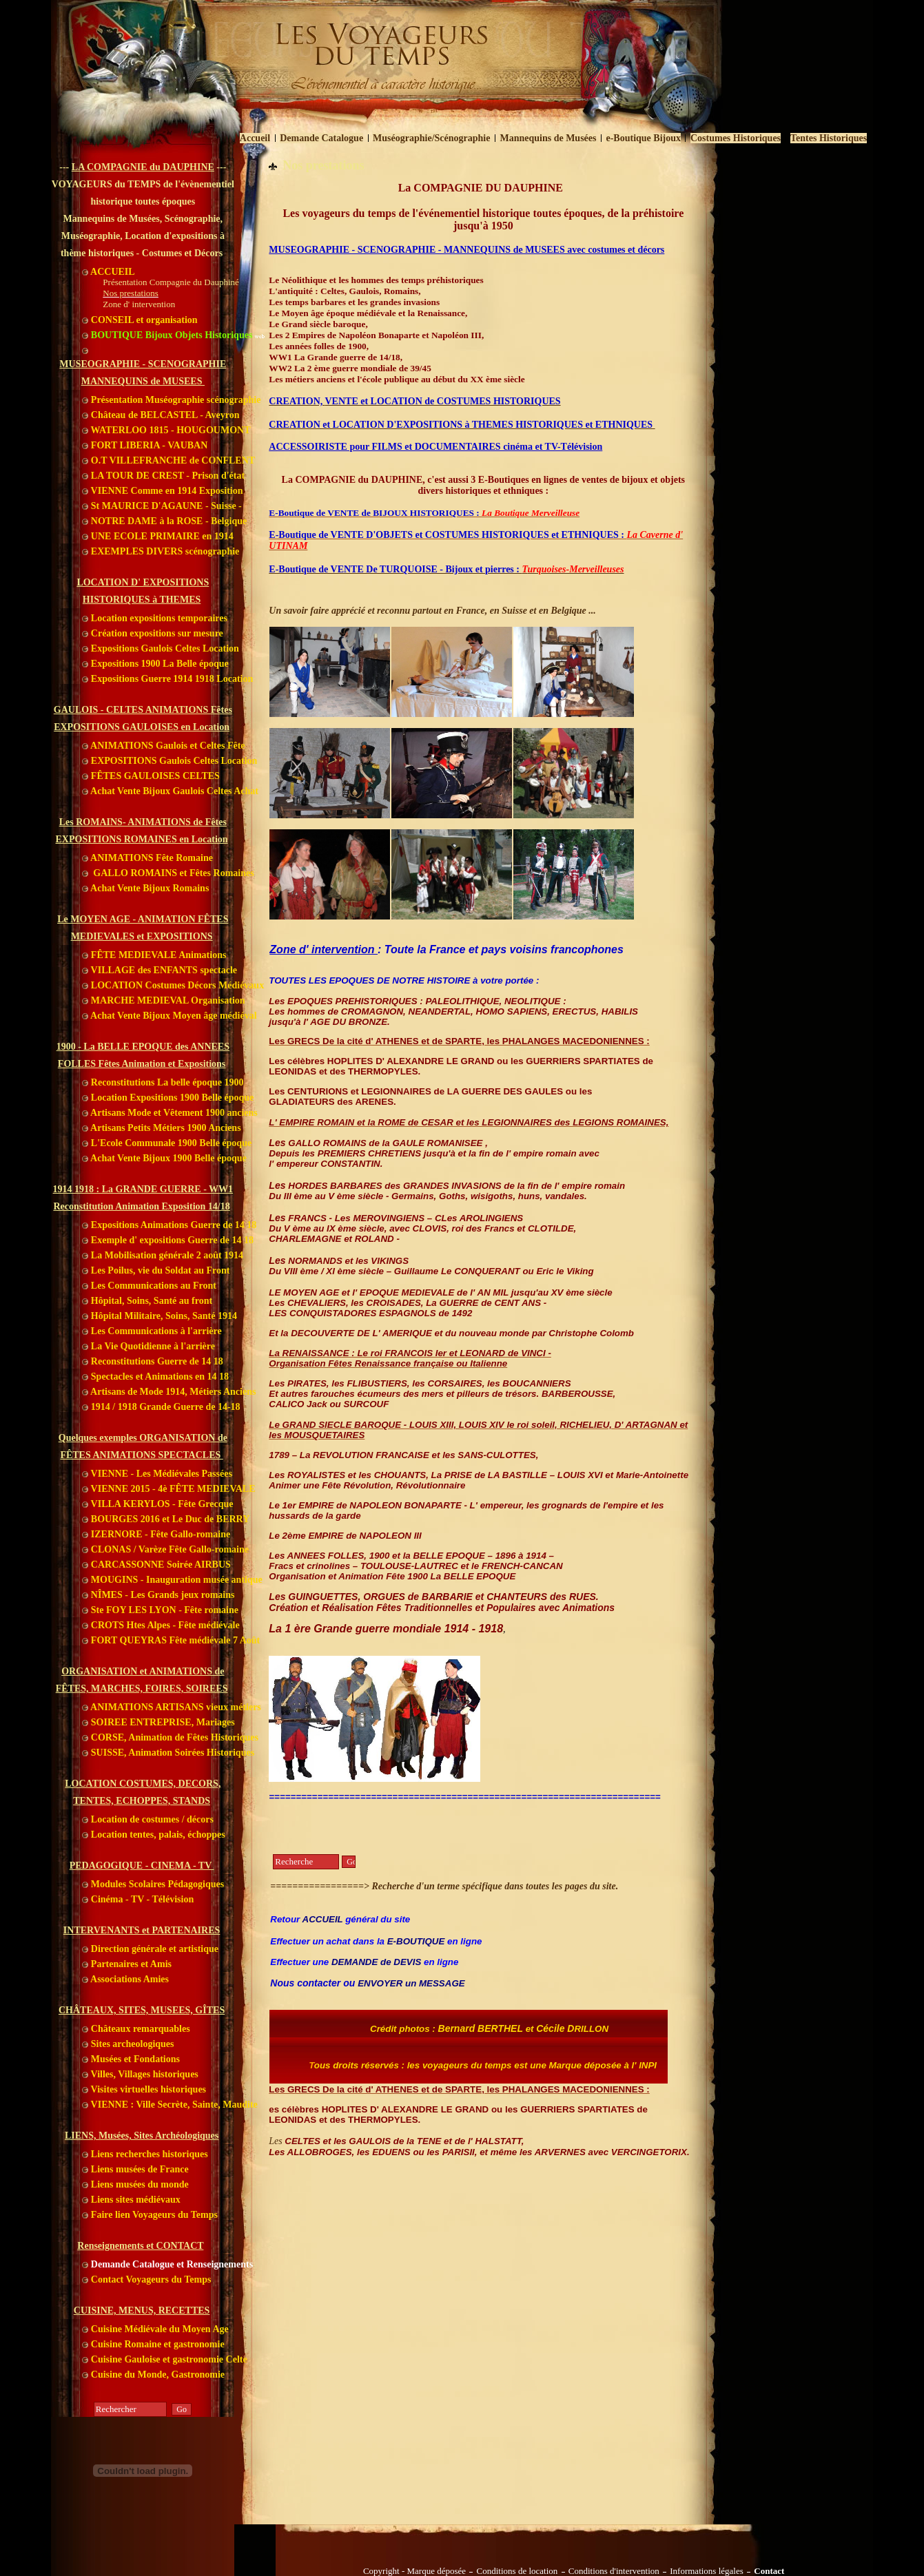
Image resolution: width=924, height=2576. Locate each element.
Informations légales (707, 2571)
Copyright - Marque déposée (415, 2571)
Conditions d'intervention (613, 2571)
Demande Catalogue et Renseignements (167, 2264)
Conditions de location (516, 2571)
